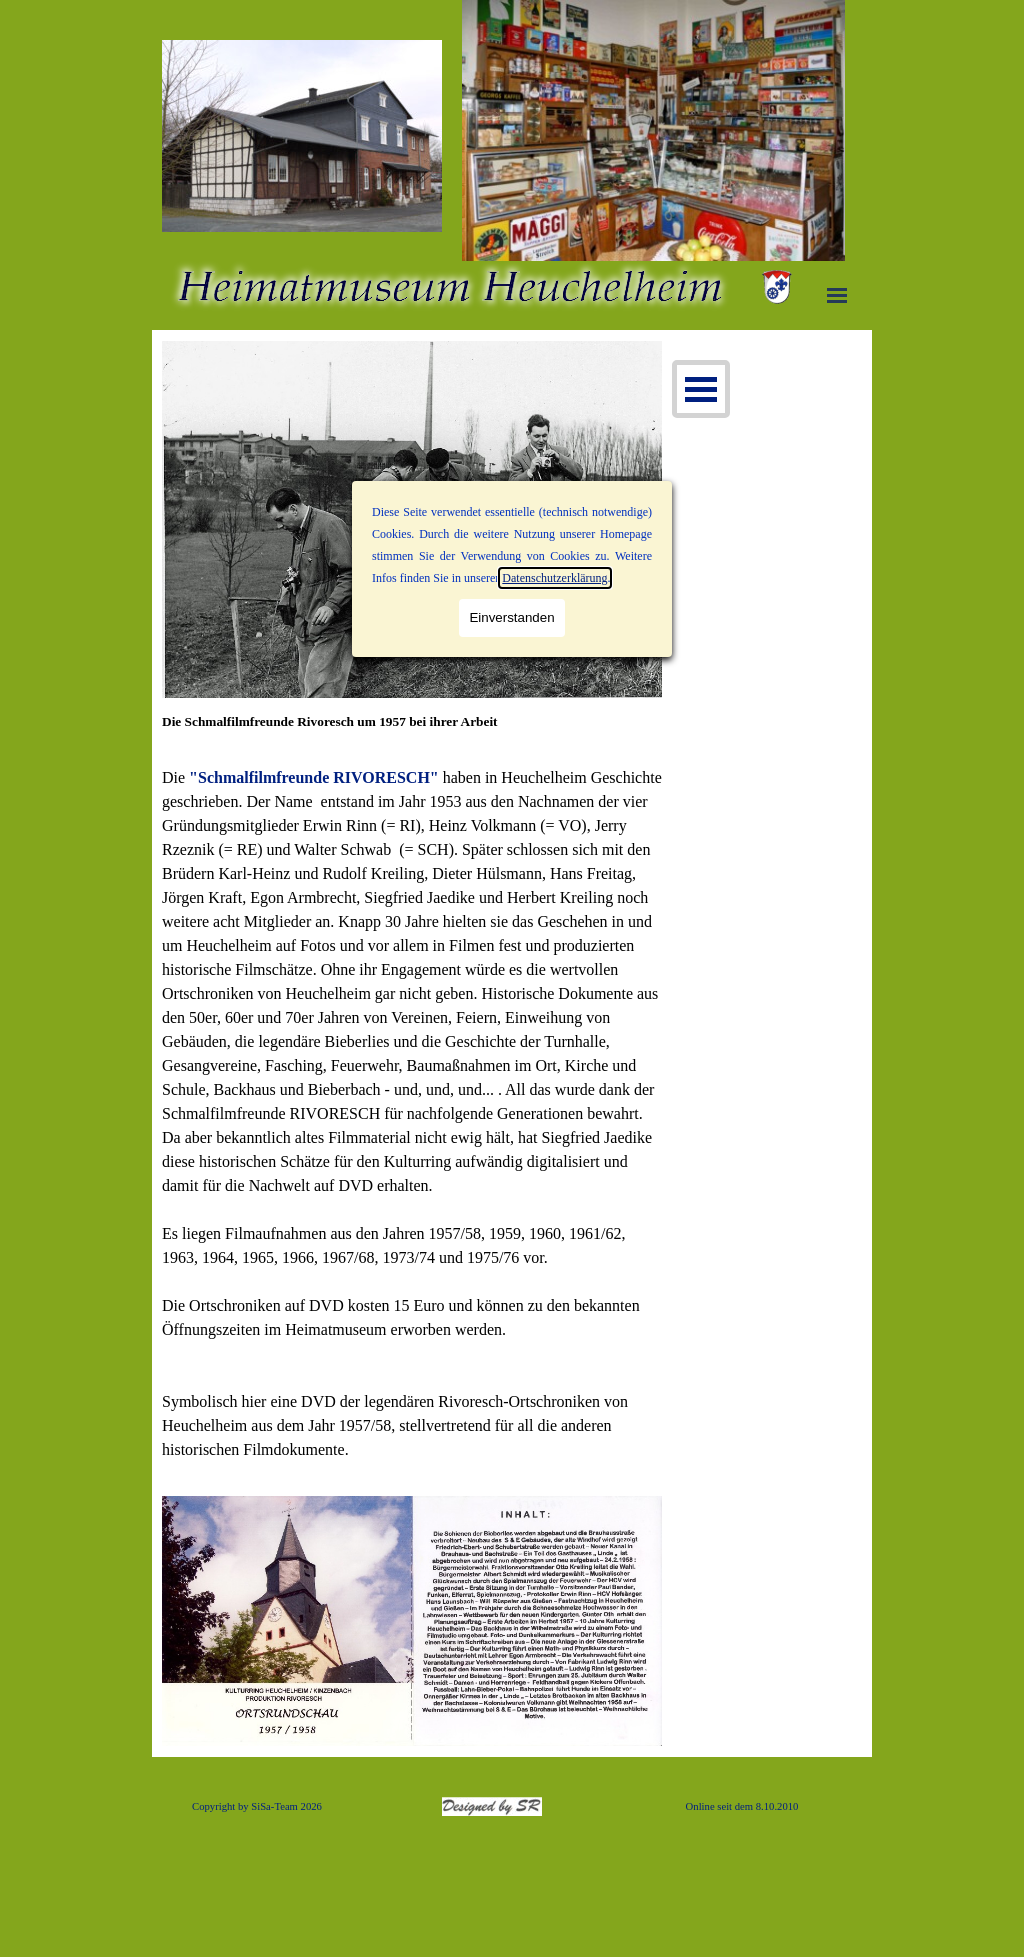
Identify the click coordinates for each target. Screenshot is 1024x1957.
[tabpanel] (412, 732)
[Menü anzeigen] (837, 295)
